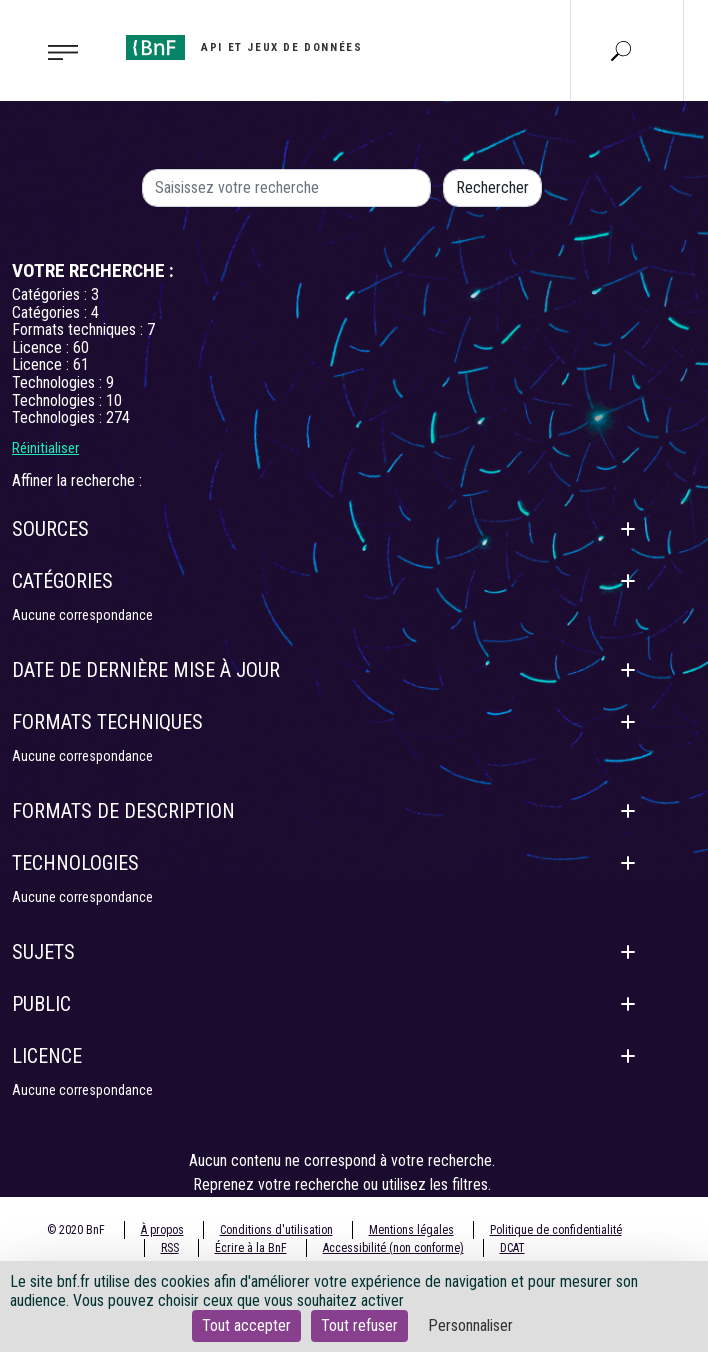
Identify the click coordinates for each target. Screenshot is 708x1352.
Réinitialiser (45, 448)
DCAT (512, 1248)
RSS (170, 1248)
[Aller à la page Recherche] (621, 50)
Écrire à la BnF (251, 1248)
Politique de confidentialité (556, 1230)
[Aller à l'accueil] (244, 47)
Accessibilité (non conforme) (393, 1248)
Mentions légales (411, 1230)
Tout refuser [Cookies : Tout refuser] (359, 1325)
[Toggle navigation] (57, 51)
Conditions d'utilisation (276, 1230)
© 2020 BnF (76, 1230)
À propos (162, 1230)
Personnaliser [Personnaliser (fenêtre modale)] (470, 1325)
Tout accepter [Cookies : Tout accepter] (246, 1325)
